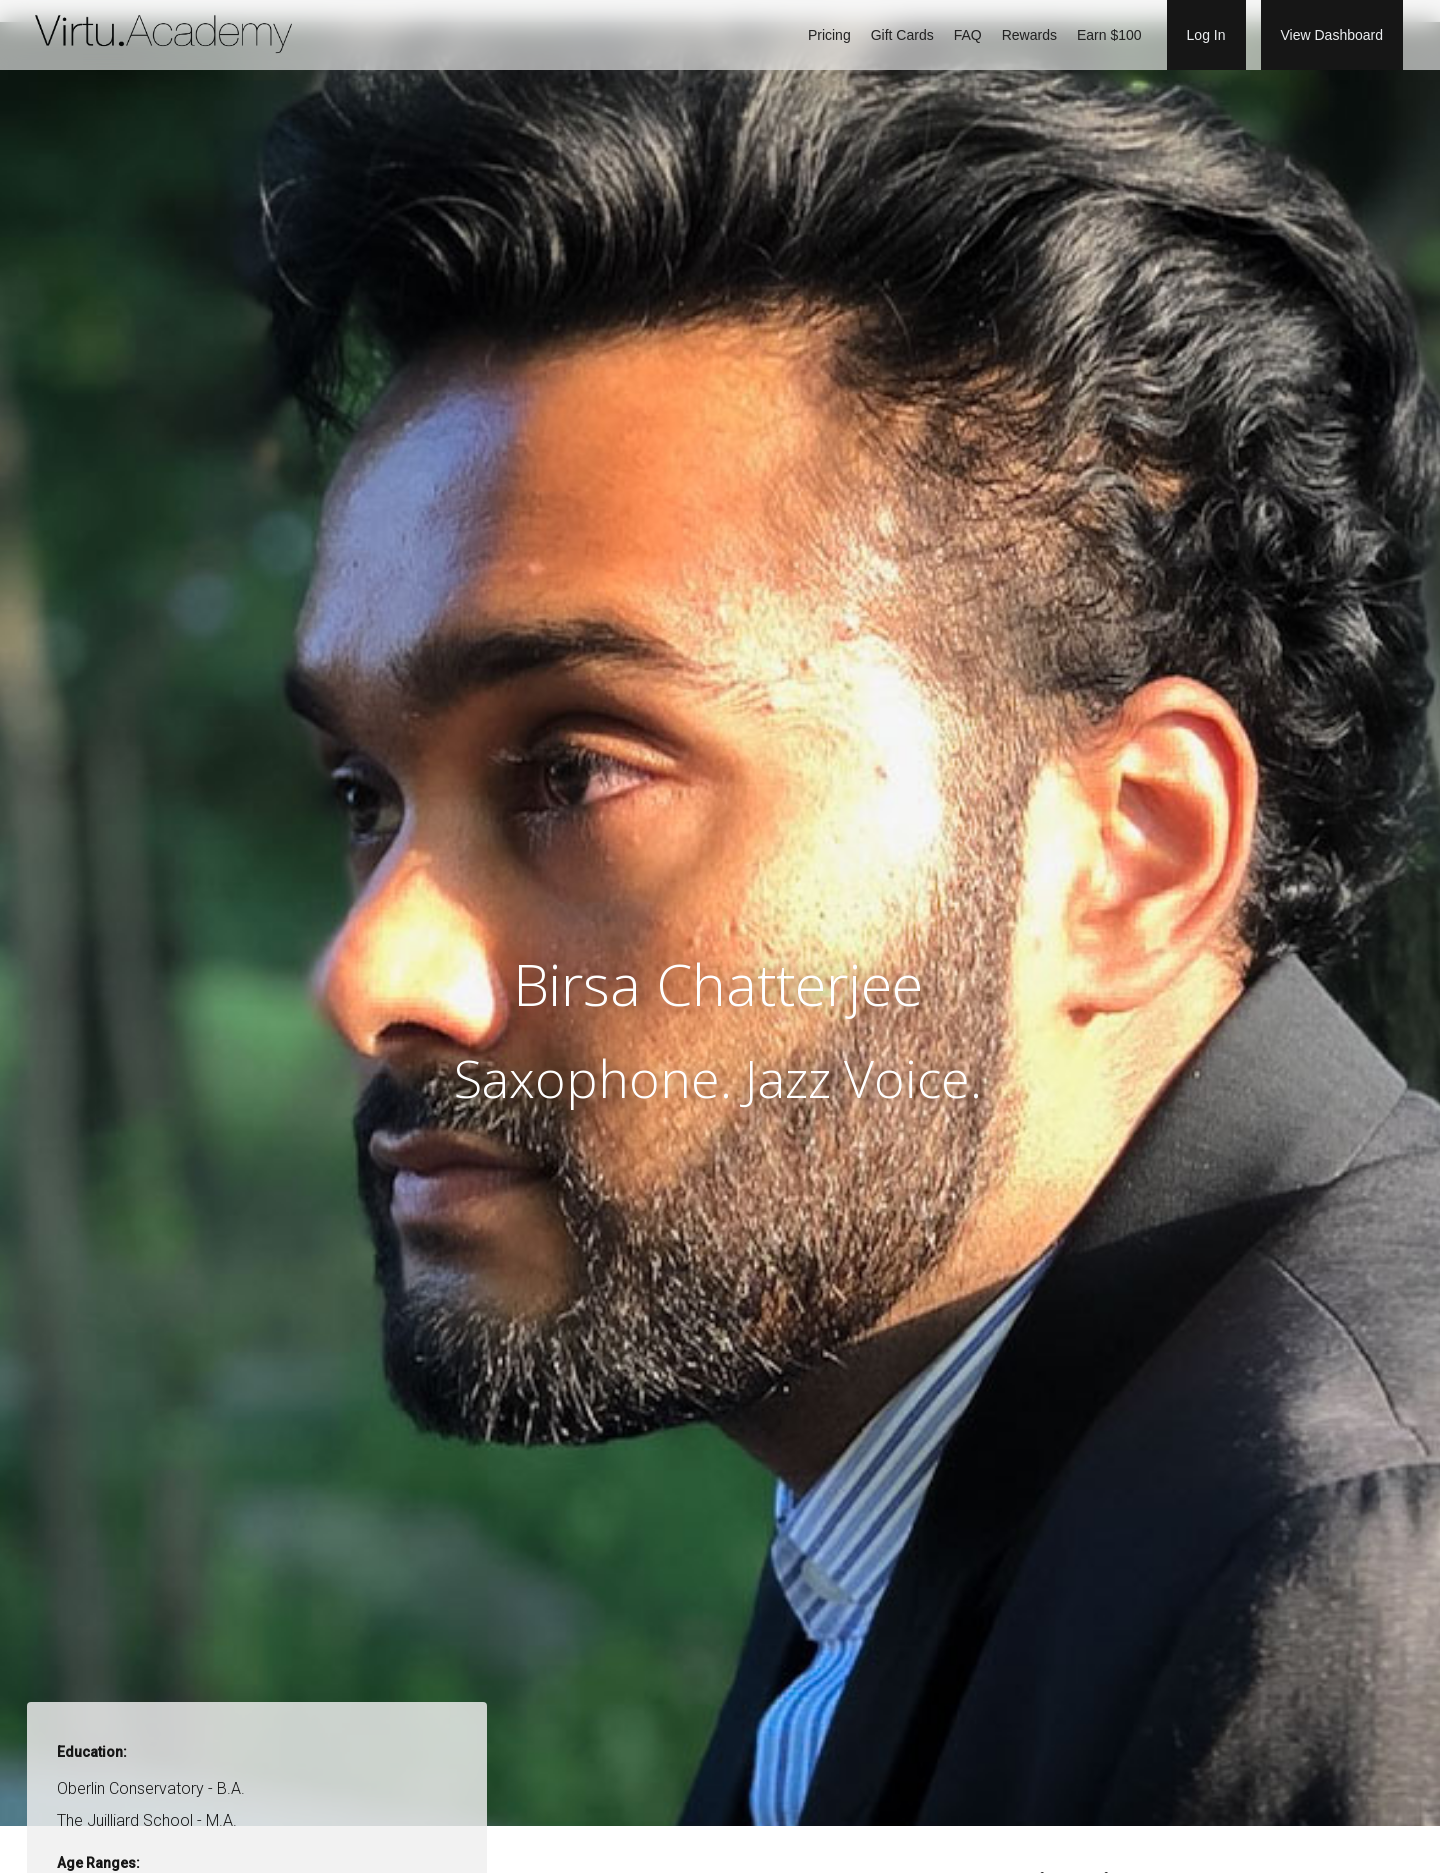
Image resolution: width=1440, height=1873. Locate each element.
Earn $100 (1109, 35)
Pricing (829, 35)
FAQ (968, 35)
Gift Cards (902, 35)
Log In (1206, 35)
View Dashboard (1332, 35)
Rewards (1029, 35)
